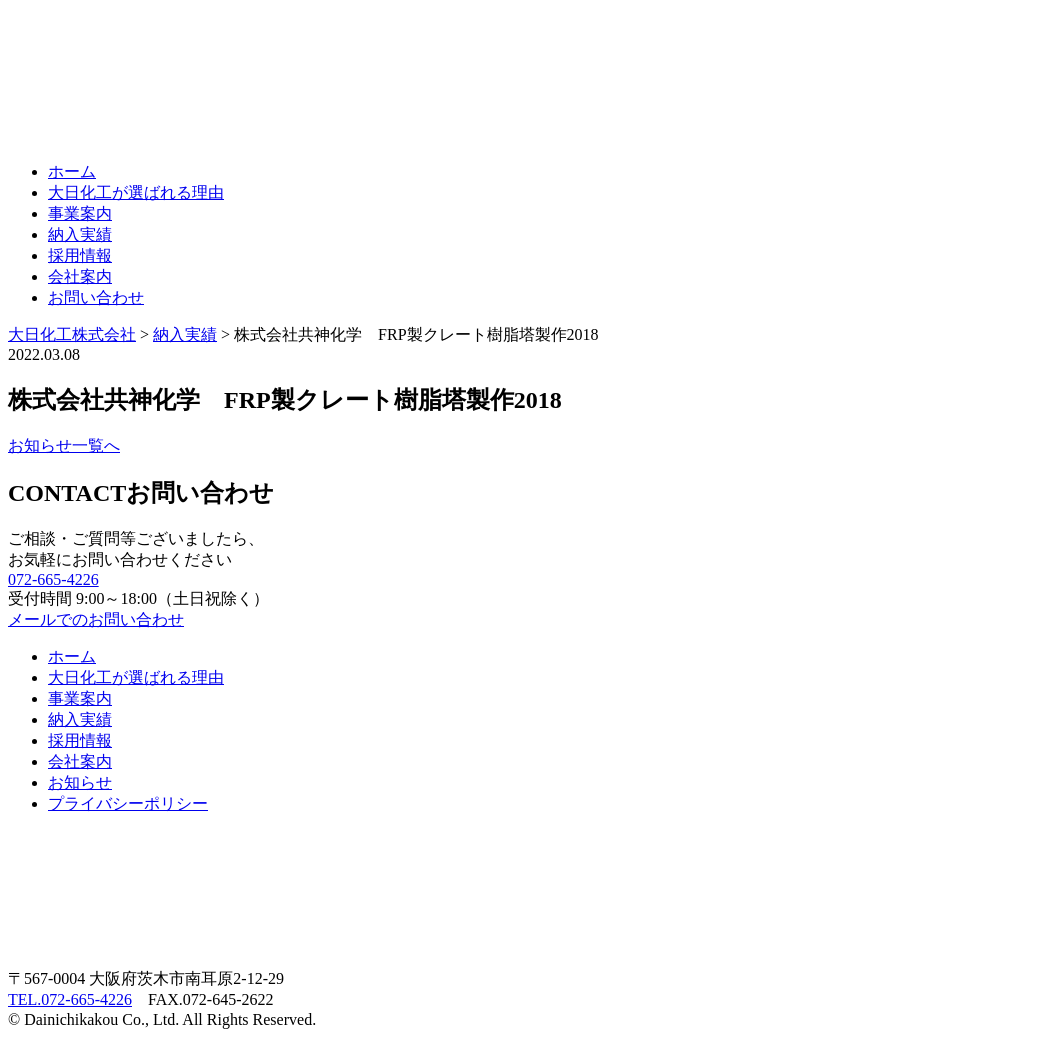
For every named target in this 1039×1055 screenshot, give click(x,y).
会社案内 (80, 276)
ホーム (72, 171)
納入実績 (80, 234)
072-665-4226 (53, 579)
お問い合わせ (96, 297)
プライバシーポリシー (128, 803)
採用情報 (80, 255)
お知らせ (80, 782)
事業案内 (80, 213)
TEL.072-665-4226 (70, 999)
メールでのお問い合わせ (96, 619)
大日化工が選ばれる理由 (136, 192)
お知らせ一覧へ (64, 445)
